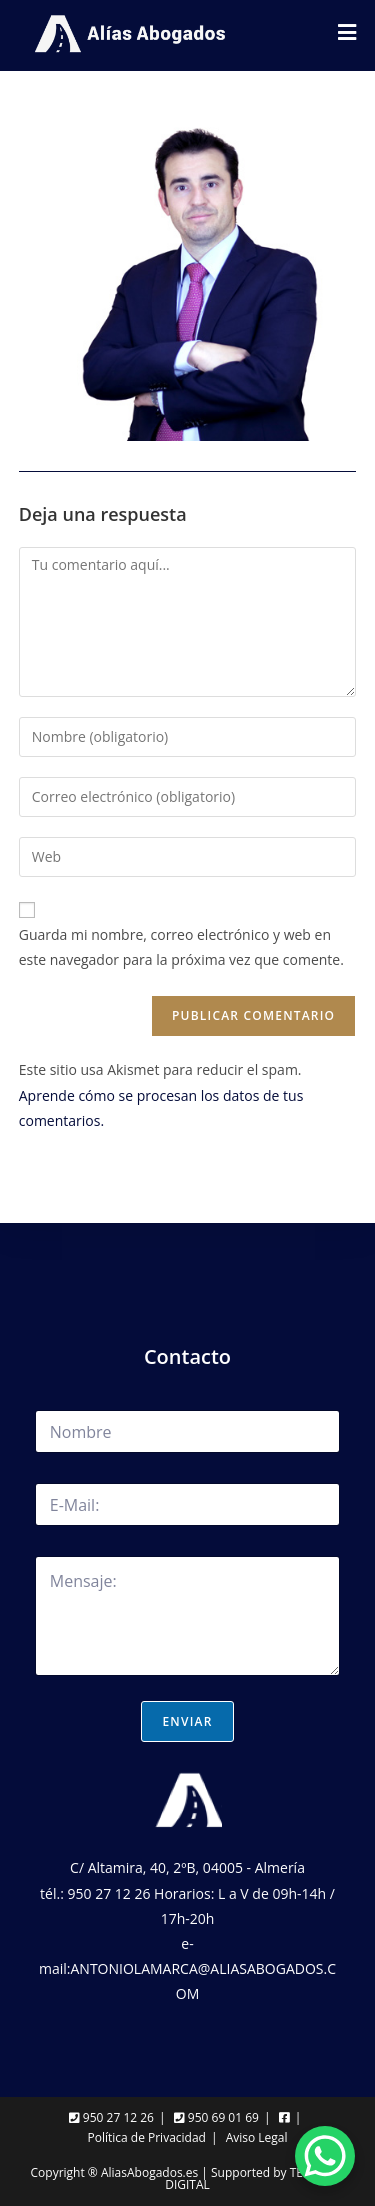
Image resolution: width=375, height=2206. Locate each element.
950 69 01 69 (216, 2117)
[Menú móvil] (347, 35)
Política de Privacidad (146, 2137)
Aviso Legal (257, 2137)
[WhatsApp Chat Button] (325, 2156)
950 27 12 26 (111, 2117)
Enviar (187, 1721)
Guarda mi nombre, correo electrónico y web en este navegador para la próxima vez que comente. (181, 947)
